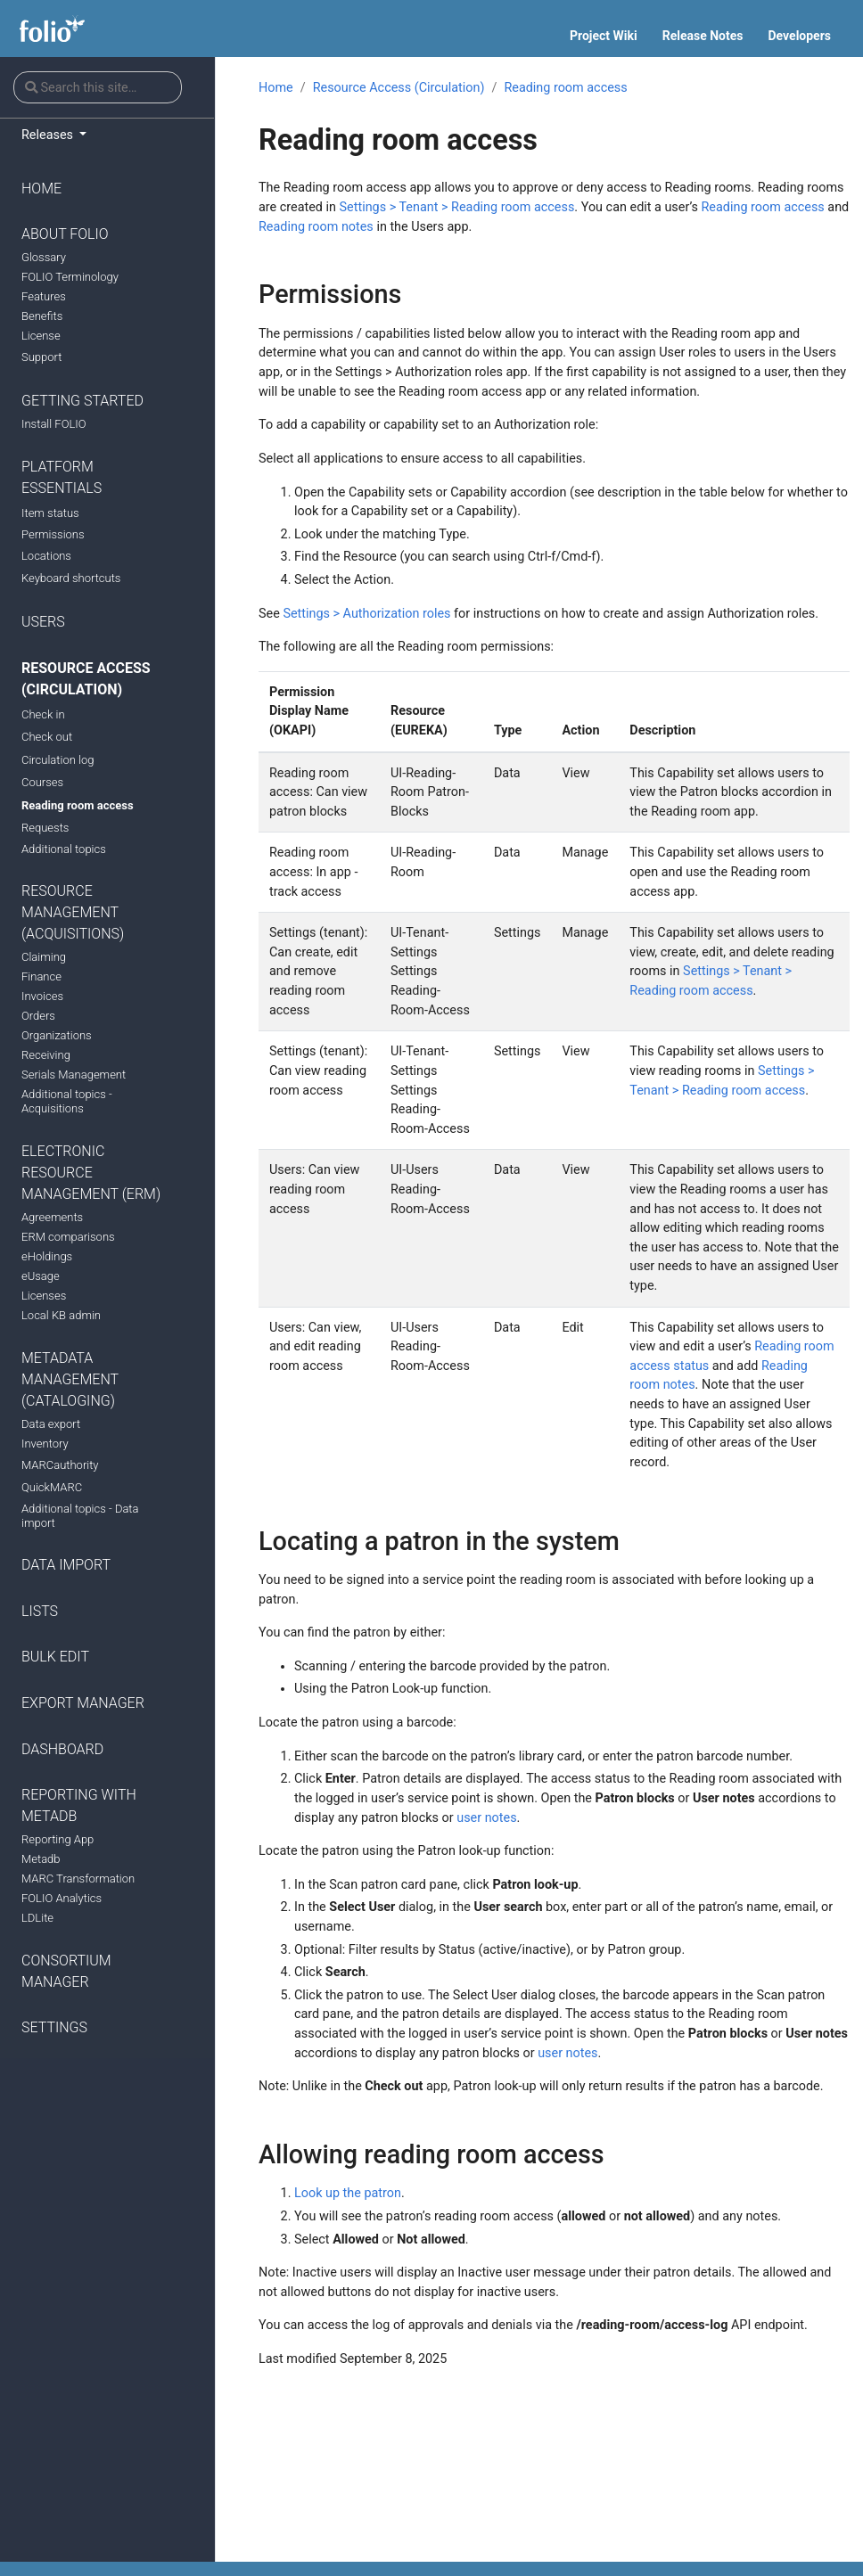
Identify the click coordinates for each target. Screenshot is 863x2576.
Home (41, 188)
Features (43, 296)
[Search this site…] (97, 87)
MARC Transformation (78, 1878)
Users (43, 621)
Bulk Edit (55, 1656)
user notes (486, 1817)
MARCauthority (60, 1465)
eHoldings (46, 1256)
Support (41, 357)
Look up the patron (347, 2193)
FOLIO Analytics (61, 1898)
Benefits (41, 316)
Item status (50, 513)
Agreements (52, 1217)
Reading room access (77, 805)
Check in (43, 714)
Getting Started (82, 400)
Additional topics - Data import (80, 1516)
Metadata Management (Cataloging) (70, 1379)
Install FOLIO (53, 424)
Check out (46, 736)
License (41, 335)
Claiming (43, 957)
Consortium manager (66, 1971)
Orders (38, 1015)
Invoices (42, 996)
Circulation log (57, 760)
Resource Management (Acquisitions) (72, 912)
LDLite (37, 1917)
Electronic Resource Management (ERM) (90, 1172)
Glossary (43, 257)
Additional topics (63, 849)
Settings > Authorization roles (366, 613)
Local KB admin (61, 1315)
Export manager (82, 1702)
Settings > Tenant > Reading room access (457, 207)
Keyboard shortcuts (70, 578)
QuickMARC (51, 1487)
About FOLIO (65, 234)
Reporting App (57, 1839)
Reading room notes (316, 226)
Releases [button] (49, 135)
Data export (50, 1424)
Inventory (45, 1443)
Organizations (56, 1035)
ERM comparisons (68, 1236)
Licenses (43, 1295)
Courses (42, 782)
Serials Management (73, 1074)
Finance (41, 976)
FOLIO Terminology (70, 276)
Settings (54, 2027)
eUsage (40, 1276)
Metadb (41, 1859)
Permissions (53, 534)
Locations (46, 555)
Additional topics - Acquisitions (66, 1101)
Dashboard (62, 1749)
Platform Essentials (61, 477)
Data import (66, 1564)
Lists (39, 1611)
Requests (45, 827)
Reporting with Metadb (78, 1805)
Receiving (45, 1055)
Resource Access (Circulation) (86, 679)
